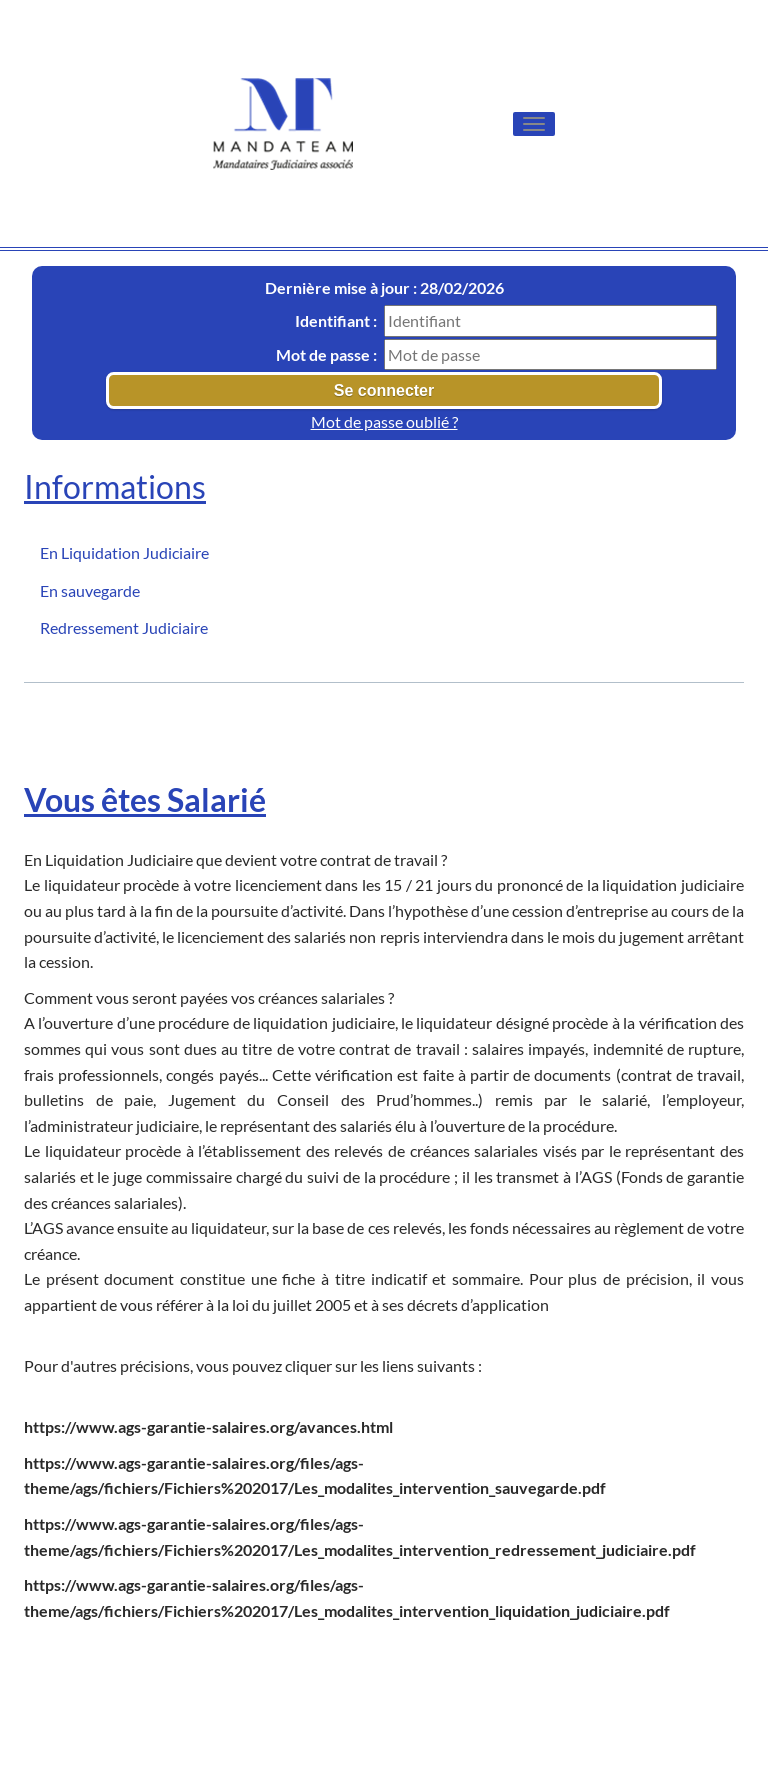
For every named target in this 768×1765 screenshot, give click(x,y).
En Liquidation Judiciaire (124, 552)
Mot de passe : (326, 354)
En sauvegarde (90, 590)
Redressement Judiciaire (124, 627)
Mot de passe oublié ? (384, 421)
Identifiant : (336, 320)
